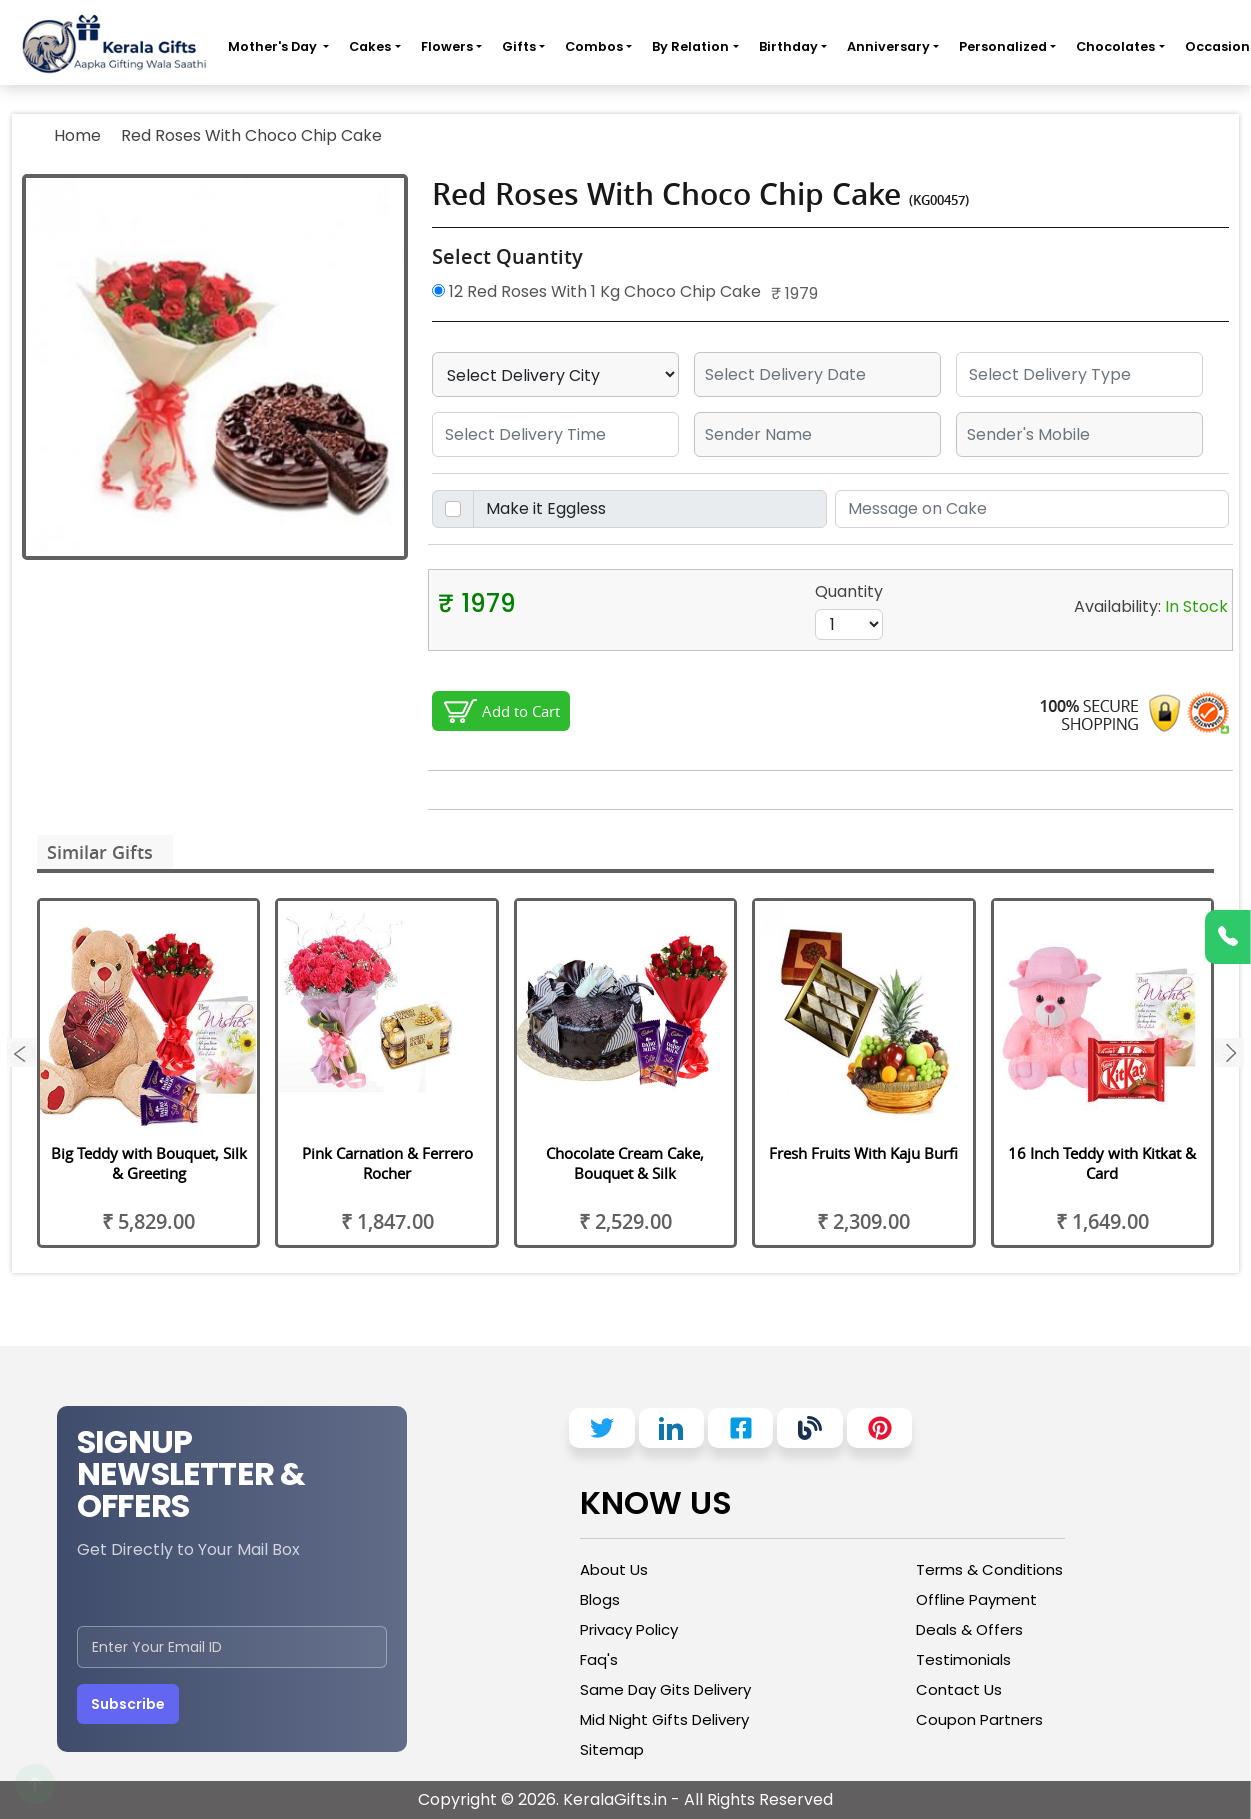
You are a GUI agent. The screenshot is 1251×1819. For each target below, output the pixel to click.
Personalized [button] (1003, 46)
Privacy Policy (629, 1629)
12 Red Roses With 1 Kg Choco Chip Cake (596, 291)
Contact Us (959, 1689)
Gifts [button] (519, 46)
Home (77, 135)
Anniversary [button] (888, 46)
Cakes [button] (370, 46)
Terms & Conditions (989, 1569)
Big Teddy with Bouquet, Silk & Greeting (149, 1163)
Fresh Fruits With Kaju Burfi (863, 1153)
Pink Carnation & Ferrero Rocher (387, 1163)
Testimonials (963, 1659)
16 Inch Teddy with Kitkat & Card (1102, 1163)
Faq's (599, 1659)
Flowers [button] (447, 46)
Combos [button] (594, 46)
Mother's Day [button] (274, 46)
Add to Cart (521, 711)
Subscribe (128, 1704)
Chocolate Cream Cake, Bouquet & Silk (625, 1163)
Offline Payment (976, 1599)
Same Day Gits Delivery (665, 1689)
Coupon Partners (979, 1719)
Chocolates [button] (1115, 46)
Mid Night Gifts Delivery (664, 1719)
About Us (614, 1569)
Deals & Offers (969, 1629)
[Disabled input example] (649, 509)
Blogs (600, 1599)
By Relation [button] (690, 46)
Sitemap (612, 1749)
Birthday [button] (788, 46)
